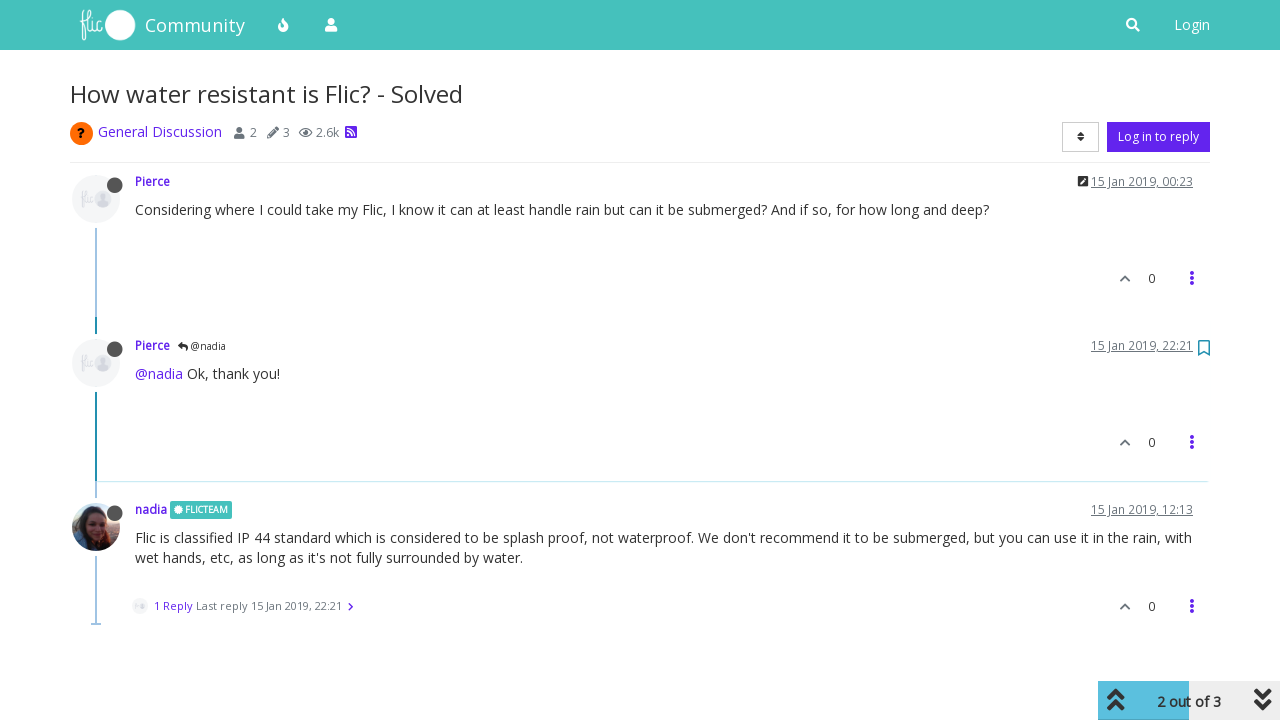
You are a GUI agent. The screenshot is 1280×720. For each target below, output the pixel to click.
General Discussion (160, 131)
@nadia (202, 346)
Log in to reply (1158, 136)
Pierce (152, 181)
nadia (151, 509)
